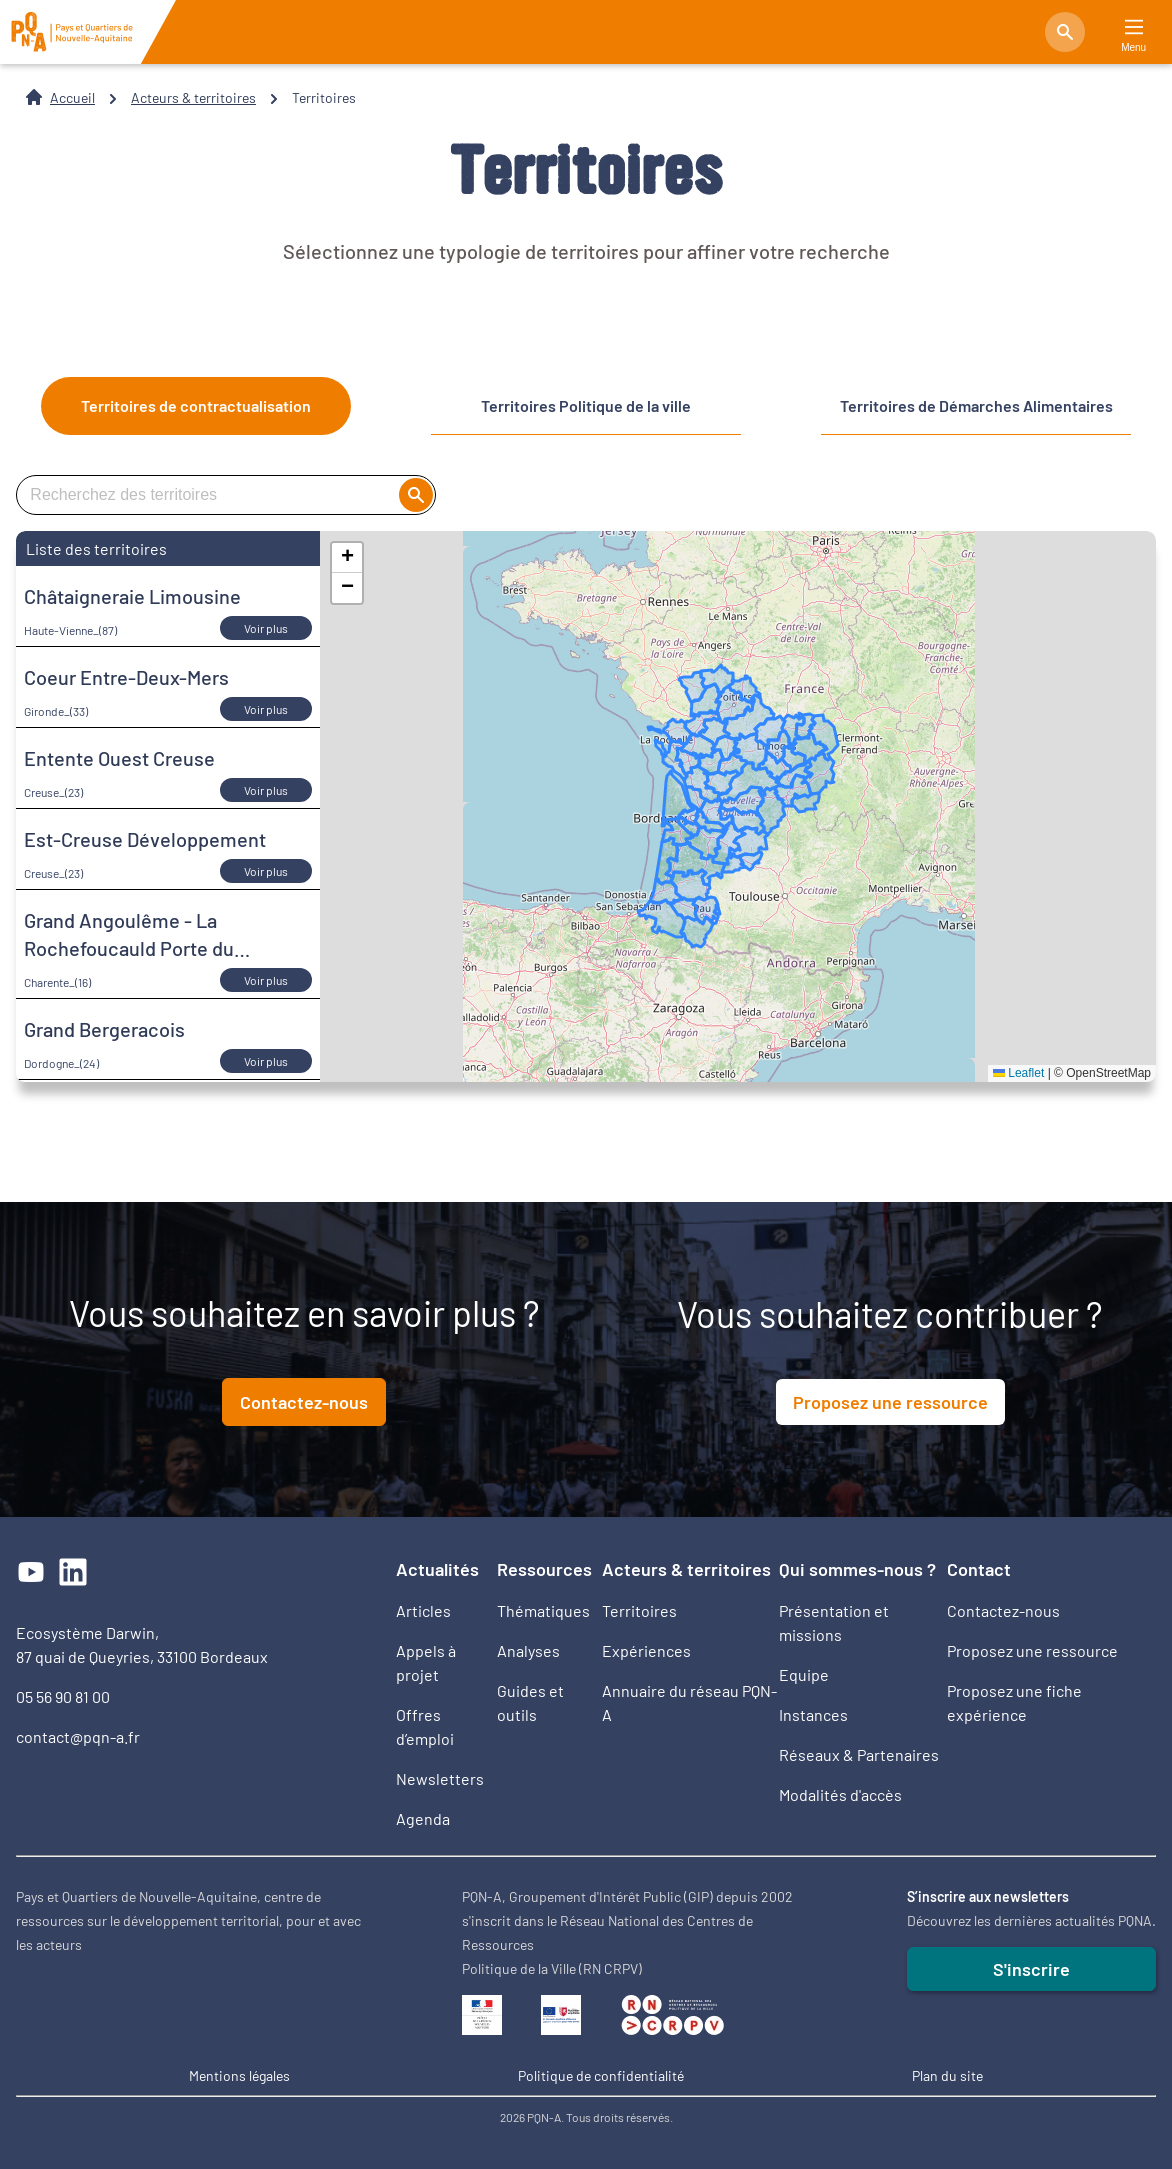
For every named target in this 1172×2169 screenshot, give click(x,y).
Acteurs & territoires (193, 97)
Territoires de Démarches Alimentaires (976, 405)
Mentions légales (239, 2075)
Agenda (423, 1818)
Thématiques (543, 1610)
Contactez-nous (304, 1402)
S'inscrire (1031, 1969)
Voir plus (266, 628)
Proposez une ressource (890, 1402)
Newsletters (440, 1778)
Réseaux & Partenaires (859, 1754)
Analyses (528, 1650)
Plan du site (947, 2075)
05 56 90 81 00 (63, 1696)
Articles (423, 1610)
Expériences (646, 1650)
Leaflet (1018, 1073)
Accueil (72, 97)
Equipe (804, 1674)
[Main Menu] (1134, 27)
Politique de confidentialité (601, 2075)
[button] (347, 558)
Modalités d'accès (840, 1794)
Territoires (639, 1610)
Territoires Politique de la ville (586, 405)
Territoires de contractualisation (196, 405)
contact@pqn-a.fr (78, 1736)
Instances (813, 1714)
